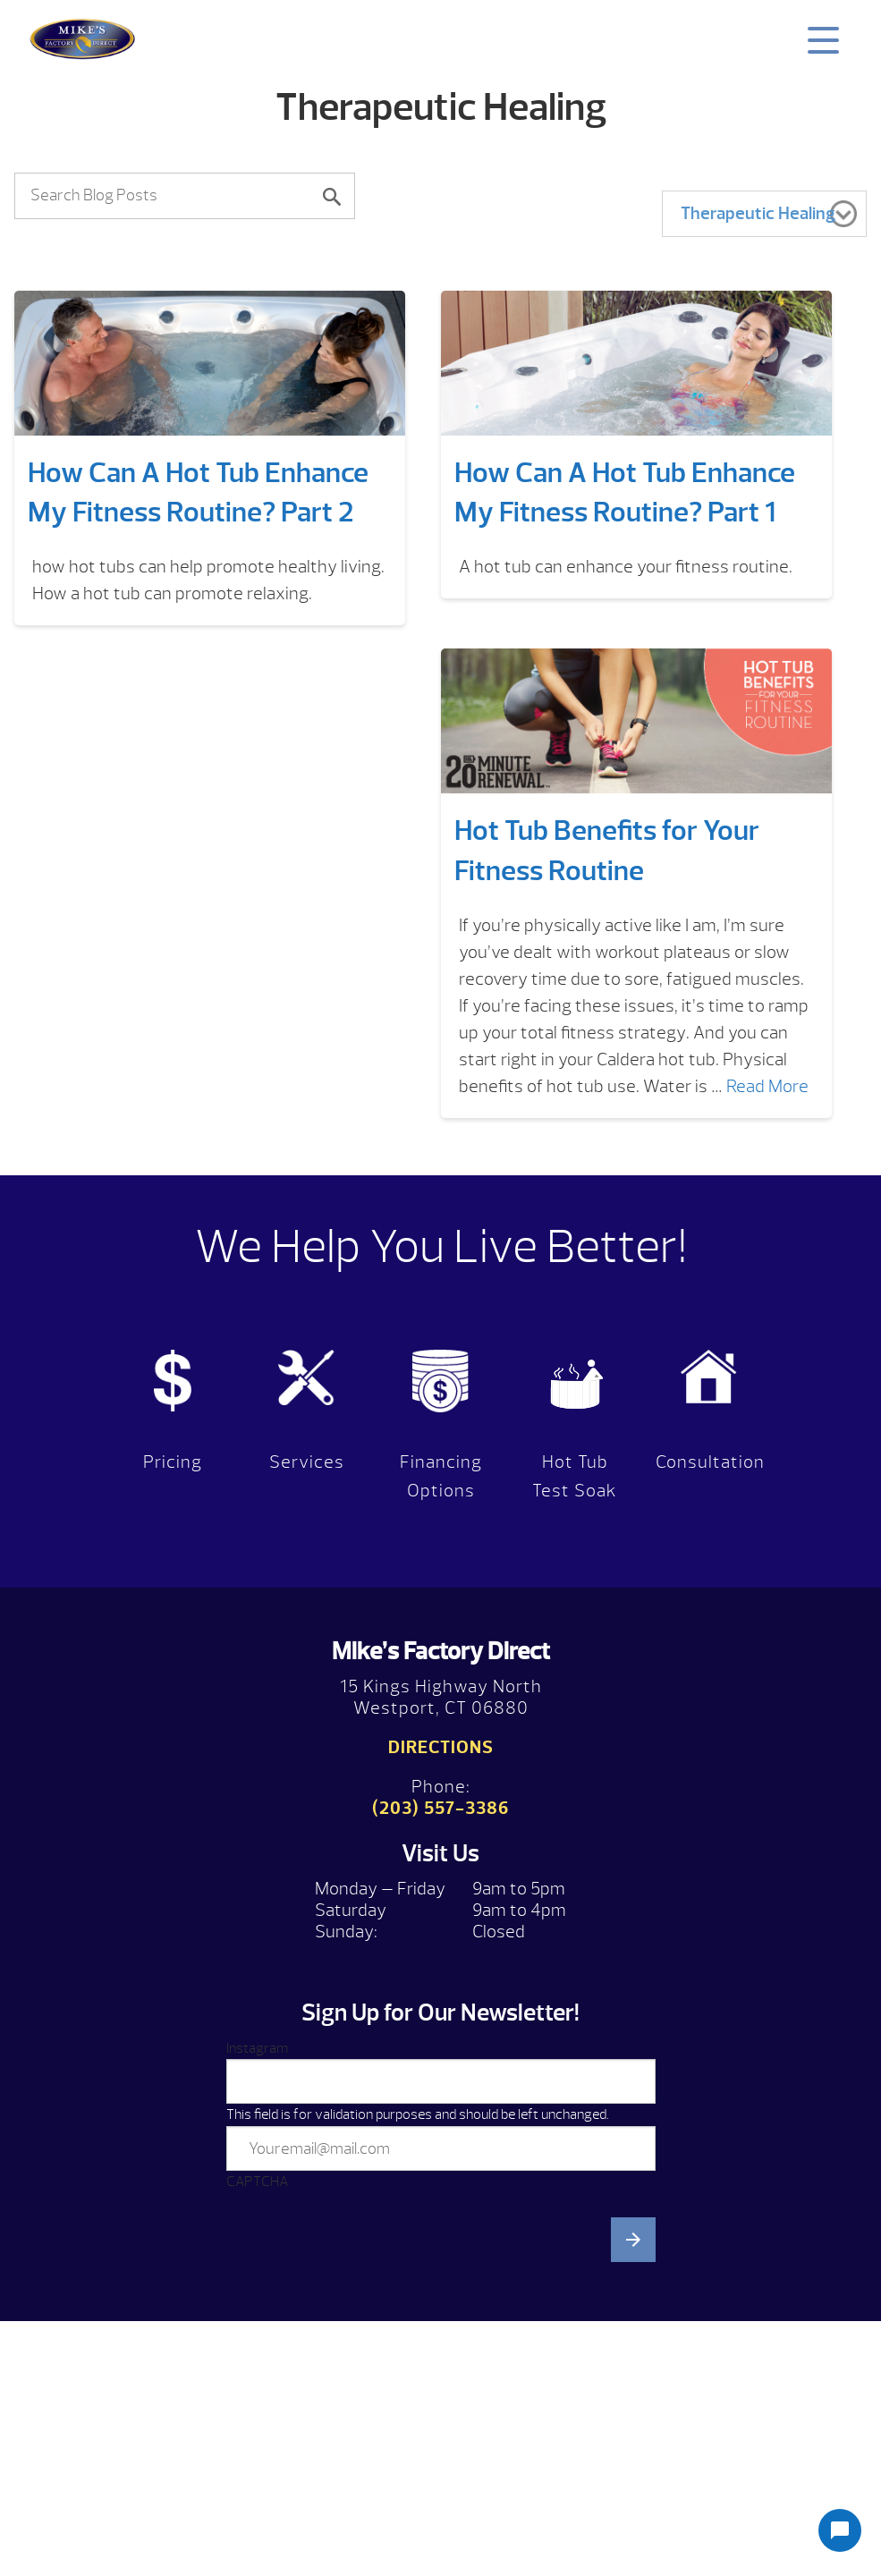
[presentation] (362, 2380)
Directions (441, 1747)
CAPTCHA (257, 2181)
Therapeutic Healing (758, 213)
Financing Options (441, 1476)
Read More (767, 1086)
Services (306, 1462)
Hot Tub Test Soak (574, 1476)
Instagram (257, 2048)
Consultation (710, 1462)
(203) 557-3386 (440, 1808)
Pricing (172, 1462)
